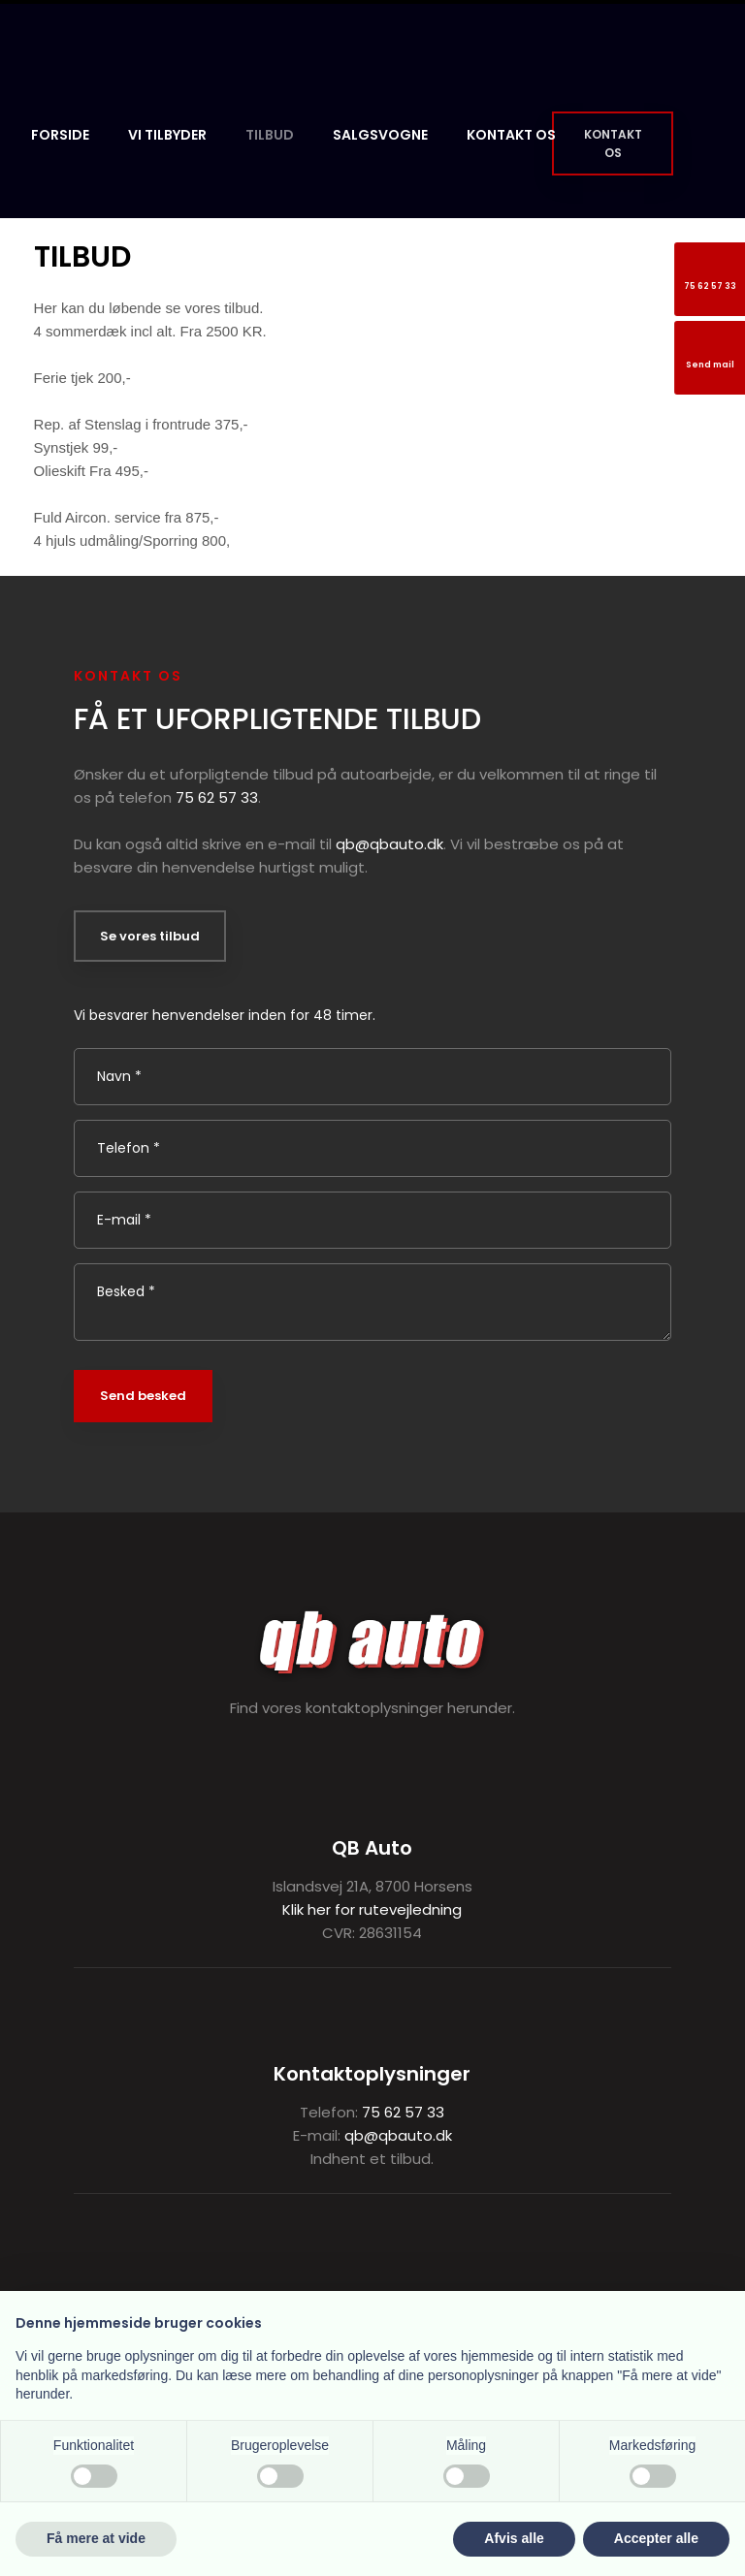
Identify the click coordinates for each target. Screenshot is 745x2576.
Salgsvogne (380, 134)
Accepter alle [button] (656, 2538)
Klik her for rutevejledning (372, 1909)
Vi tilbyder (167, 134)
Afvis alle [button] (513, 2538)
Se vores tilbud (150, 936)
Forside (60, 134)
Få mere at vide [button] (96, 2538)
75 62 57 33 (217, 797)
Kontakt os (511, 134)
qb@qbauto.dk (389, 844)
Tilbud (269, 134)
